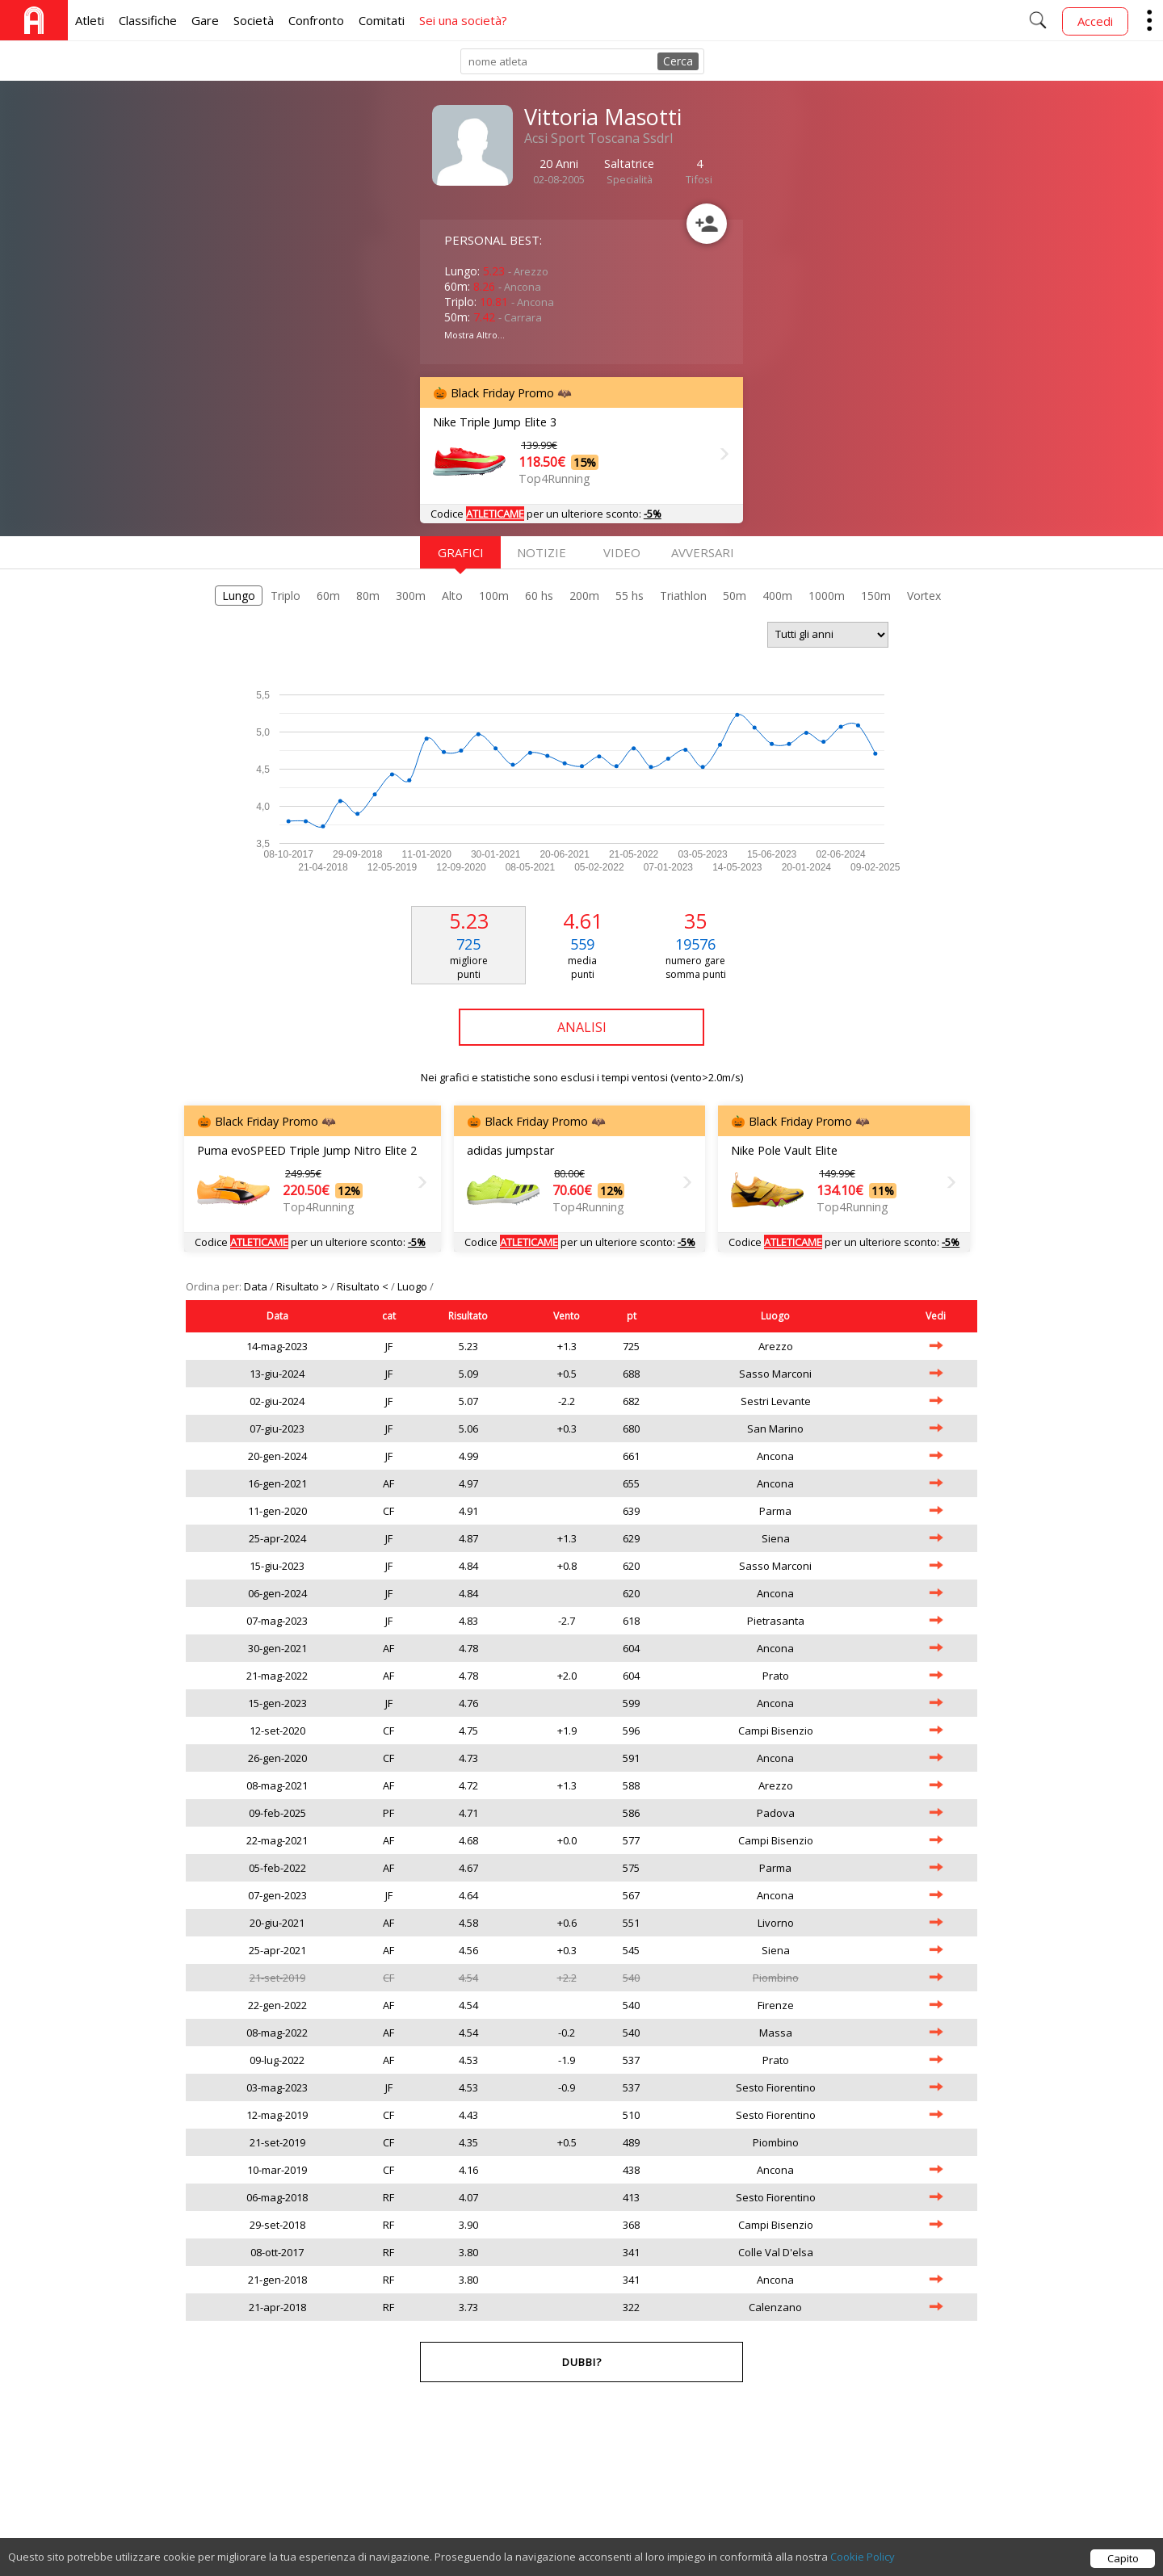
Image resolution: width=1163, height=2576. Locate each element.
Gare (205, 20)
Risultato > (303, 1286)
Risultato (468, 1316)
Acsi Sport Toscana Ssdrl (598, 138)
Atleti (89, 20)
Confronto (316, 20)
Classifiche (148, 20)
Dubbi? (582, 2362)
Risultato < (364, 1286)
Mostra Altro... (474, 335)
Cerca (678, 61)
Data (257, 1286)
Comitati (382, 20)
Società (253, 20)
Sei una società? (463, 20)
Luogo (413, 1286)
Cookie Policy (862, 2562)
